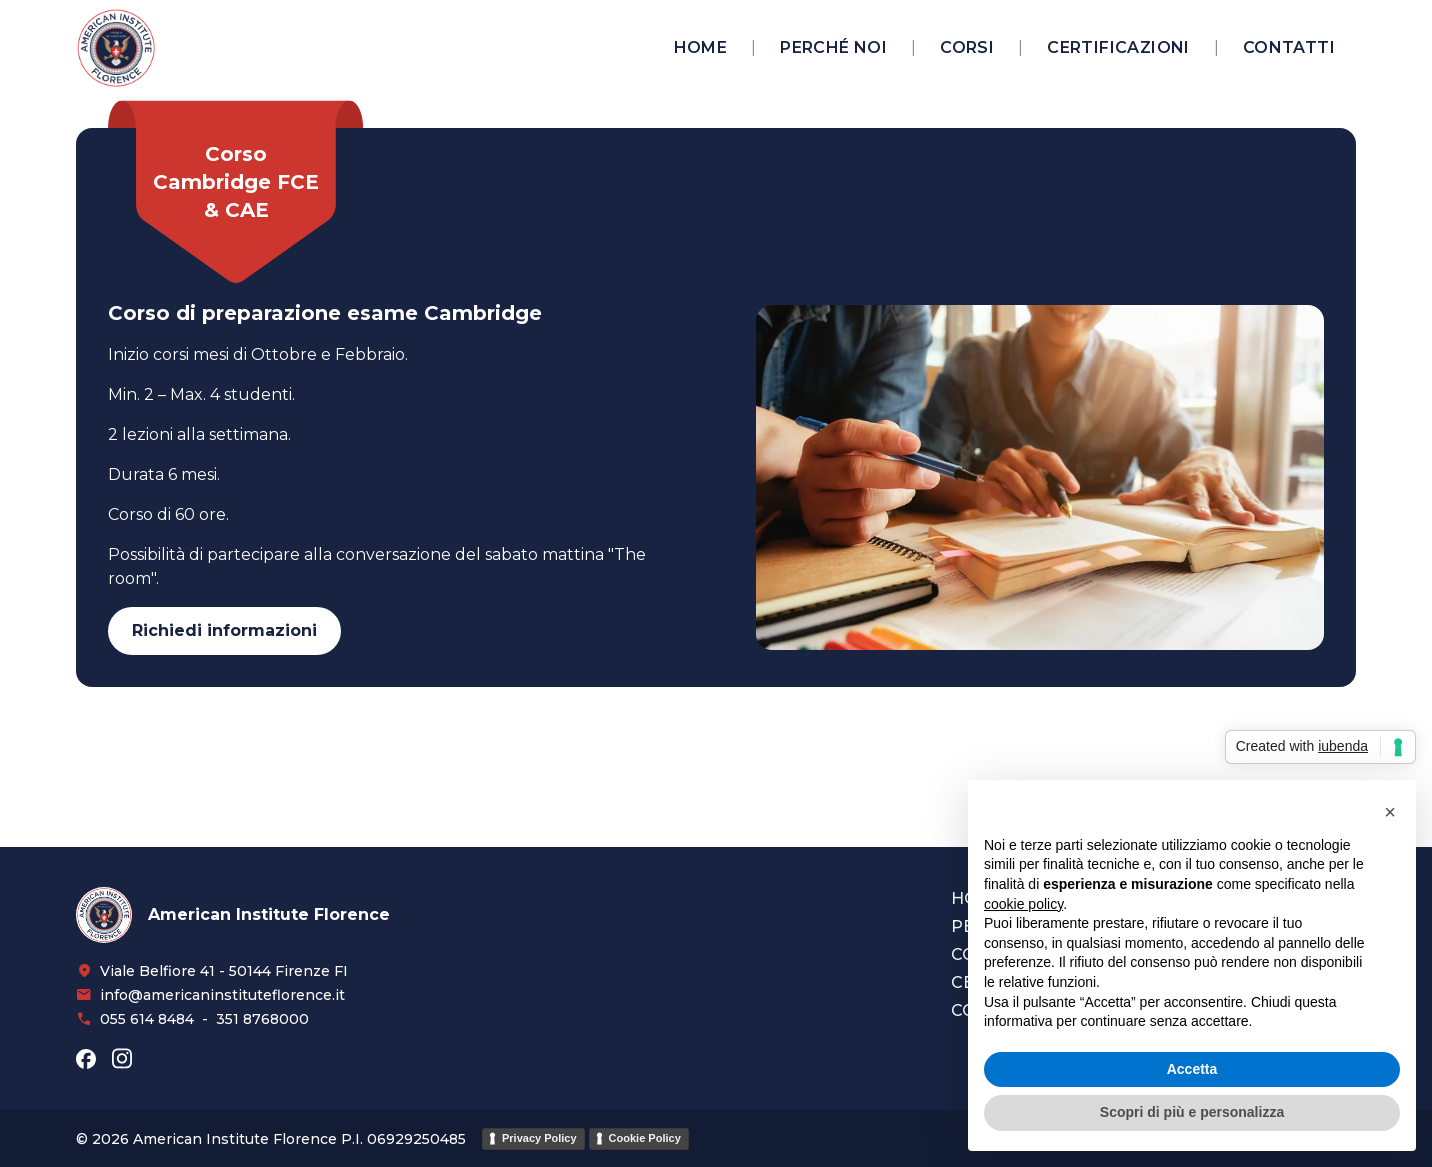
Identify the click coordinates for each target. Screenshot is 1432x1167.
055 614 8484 (147, 1019)
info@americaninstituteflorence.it (222, 995)
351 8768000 (262, 1019)
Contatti (1289, 47)
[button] (1390, 812)
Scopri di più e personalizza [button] (1192, 1112)
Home (701, 47)
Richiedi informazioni (224, 630)
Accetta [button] (1192, 1069)
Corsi (967, 47)
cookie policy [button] (1023, 904)
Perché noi (833, 47)
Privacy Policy (539, 1138)
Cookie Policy (645, 1138)
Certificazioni (1118, 47)
